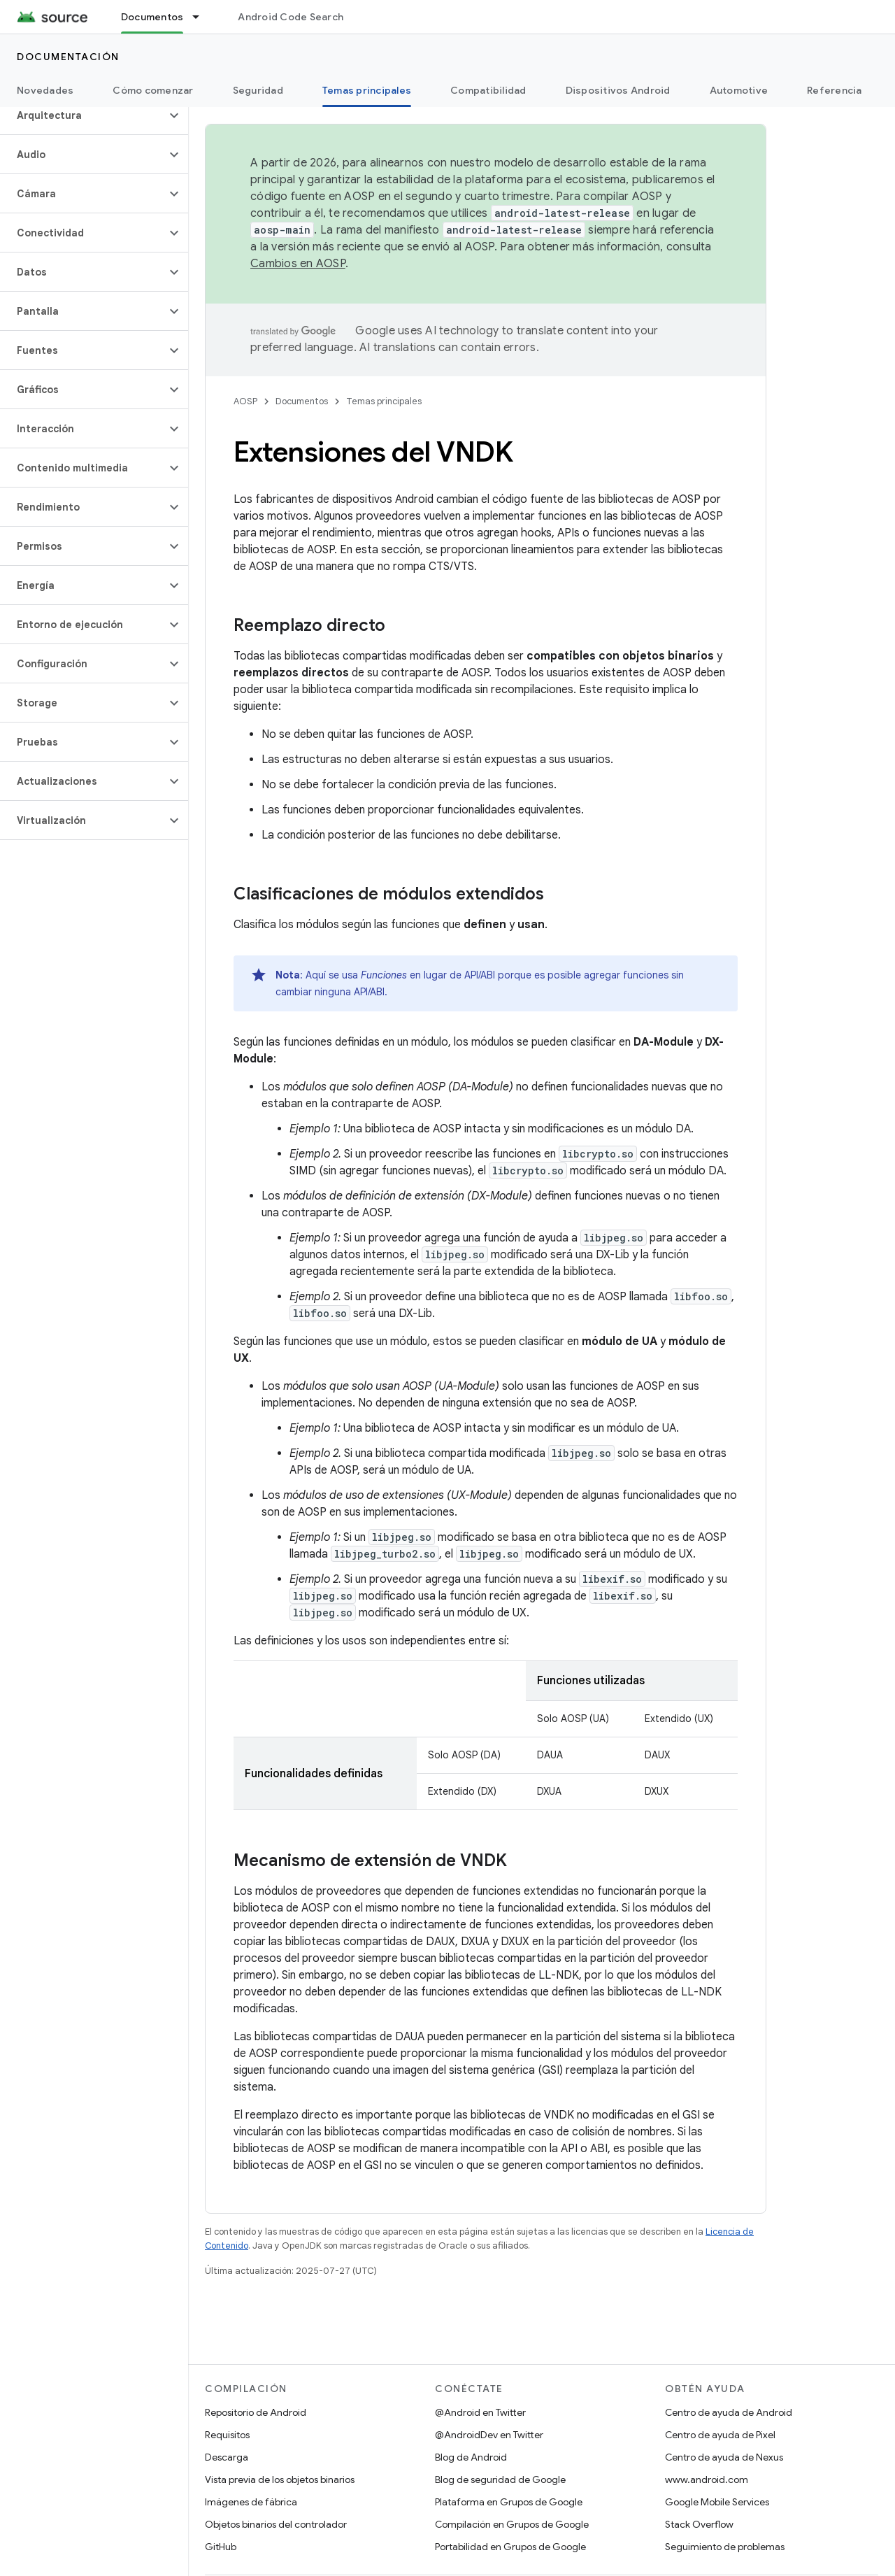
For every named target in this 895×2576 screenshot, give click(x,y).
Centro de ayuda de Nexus (724, 2457)
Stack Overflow (699, 2524)
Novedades (45, 90)
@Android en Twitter (480, 2412)
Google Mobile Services (717, 2502)
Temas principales (384, 401)
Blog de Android (471, 2457)
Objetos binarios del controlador (276, 2524)
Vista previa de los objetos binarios (280, 2479)
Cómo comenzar (153, 90)
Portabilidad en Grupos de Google (510, 2546)
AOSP (245, 401)
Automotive (739, 90)
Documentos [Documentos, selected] (152, 16)
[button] (83, 115)
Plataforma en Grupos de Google (508, 2502)
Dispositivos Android (618, 90)
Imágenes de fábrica (251, 2502)
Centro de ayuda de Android (728, 2412)
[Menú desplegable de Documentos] (202, 17)
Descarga (226, 2457)
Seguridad (258, 90)
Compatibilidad (488, 90)
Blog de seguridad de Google (500, 2479)
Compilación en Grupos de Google (512, 2524)
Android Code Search (290, 16)
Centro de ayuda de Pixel (720, 2434)
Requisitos (227, 2434)
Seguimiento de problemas (725, 2546)
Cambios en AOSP (297, 264)
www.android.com (706, 2479)
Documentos (301, 401)
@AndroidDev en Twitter (489, 2434)
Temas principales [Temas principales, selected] (366, 90)
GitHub (220, 2546)
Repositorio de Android (255, 2412)
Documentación (68, 56)
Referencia (834, 90)
